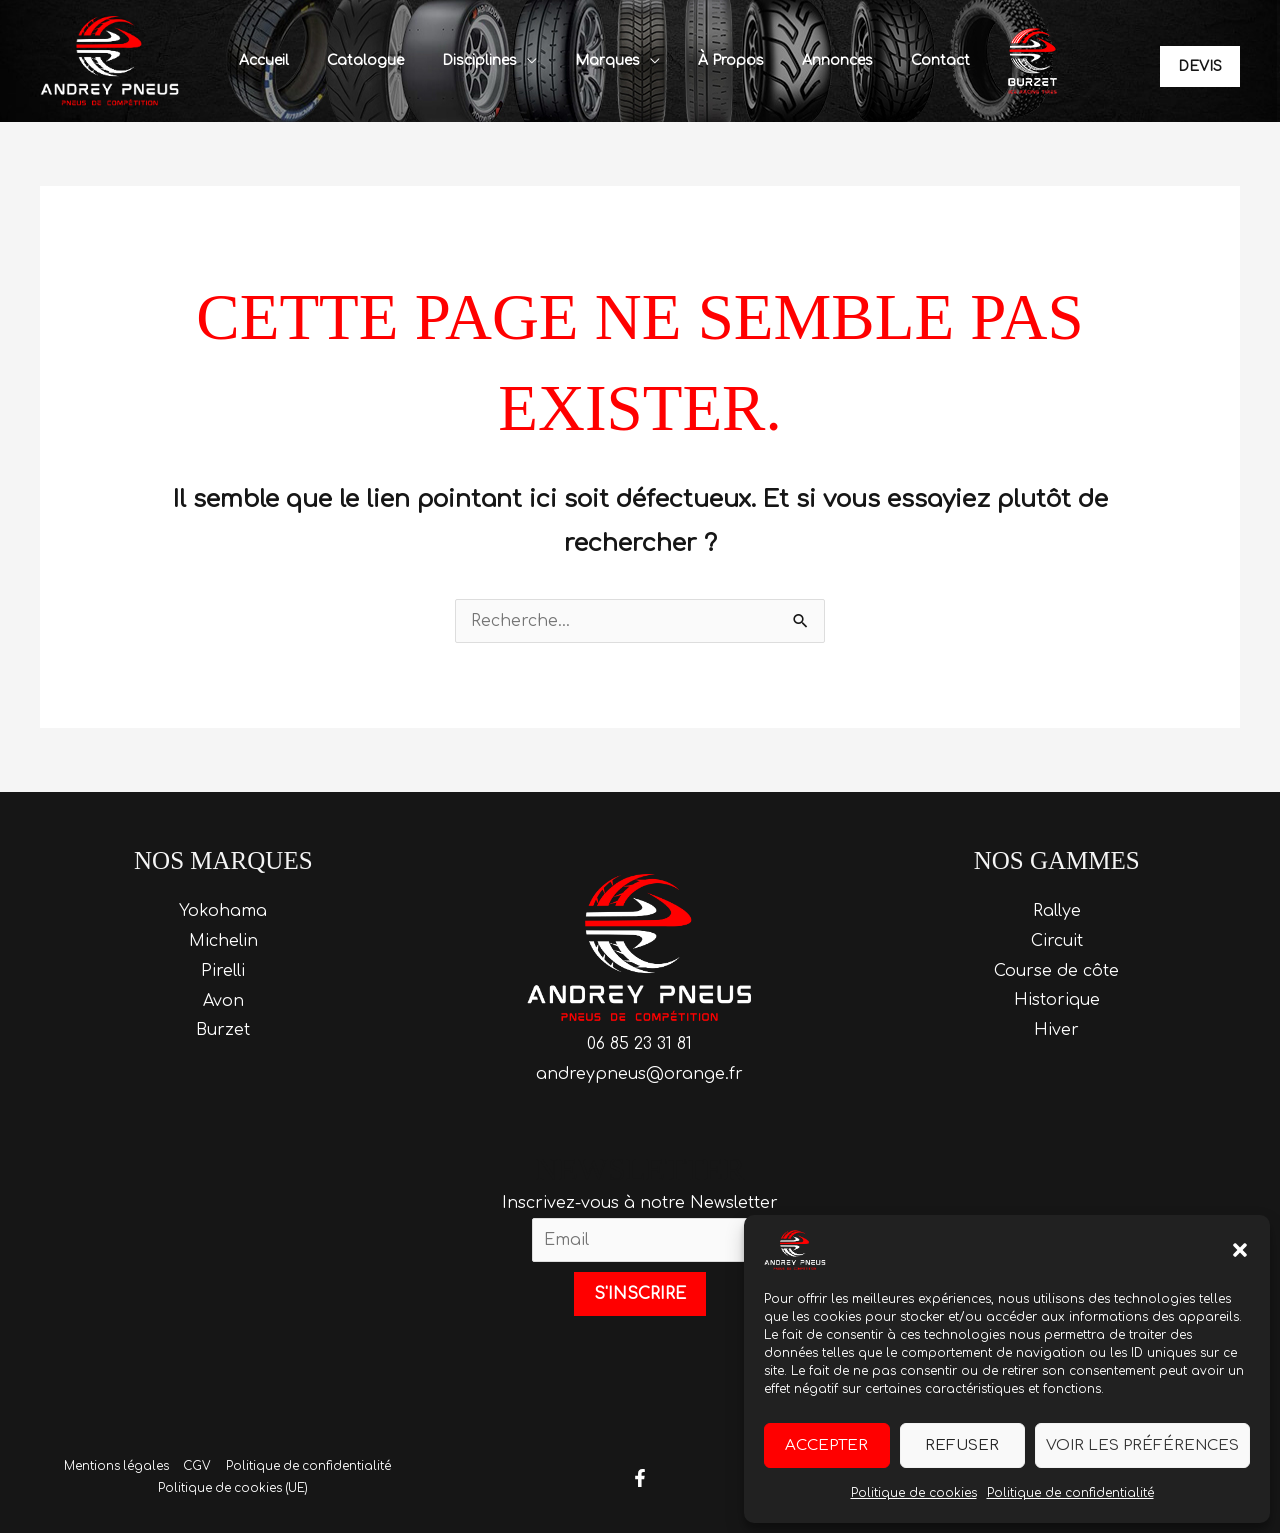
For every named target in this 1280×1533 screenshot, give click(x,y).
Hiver (1056, 1030)
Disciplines (486, 60)
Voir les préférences (1142, 1445)
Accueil (291, 60)
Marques (604, 60)
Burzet (223, 1030)
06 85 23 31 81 (639, 1044)
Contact (907, 60)
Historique (1057, 1001)
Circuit (1057, 941)
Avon (223, 1001)
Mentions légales (117, 1467)
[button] (1240, 1250)
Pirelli (223, 971)
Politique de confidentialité (1070, 1493)
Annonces (814, 60)
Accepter (826, 1445)
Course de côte (1056, 971)
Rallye (1057, 911)
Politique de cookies (914, 1493)
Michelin (223, 941)
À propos (718, 60)
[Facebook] (640, 1478)
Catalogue (382, 60)
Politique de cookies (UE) (233, 1489)
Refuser (962, 1445)
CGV (196, 1467)
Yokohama (223, 911)
